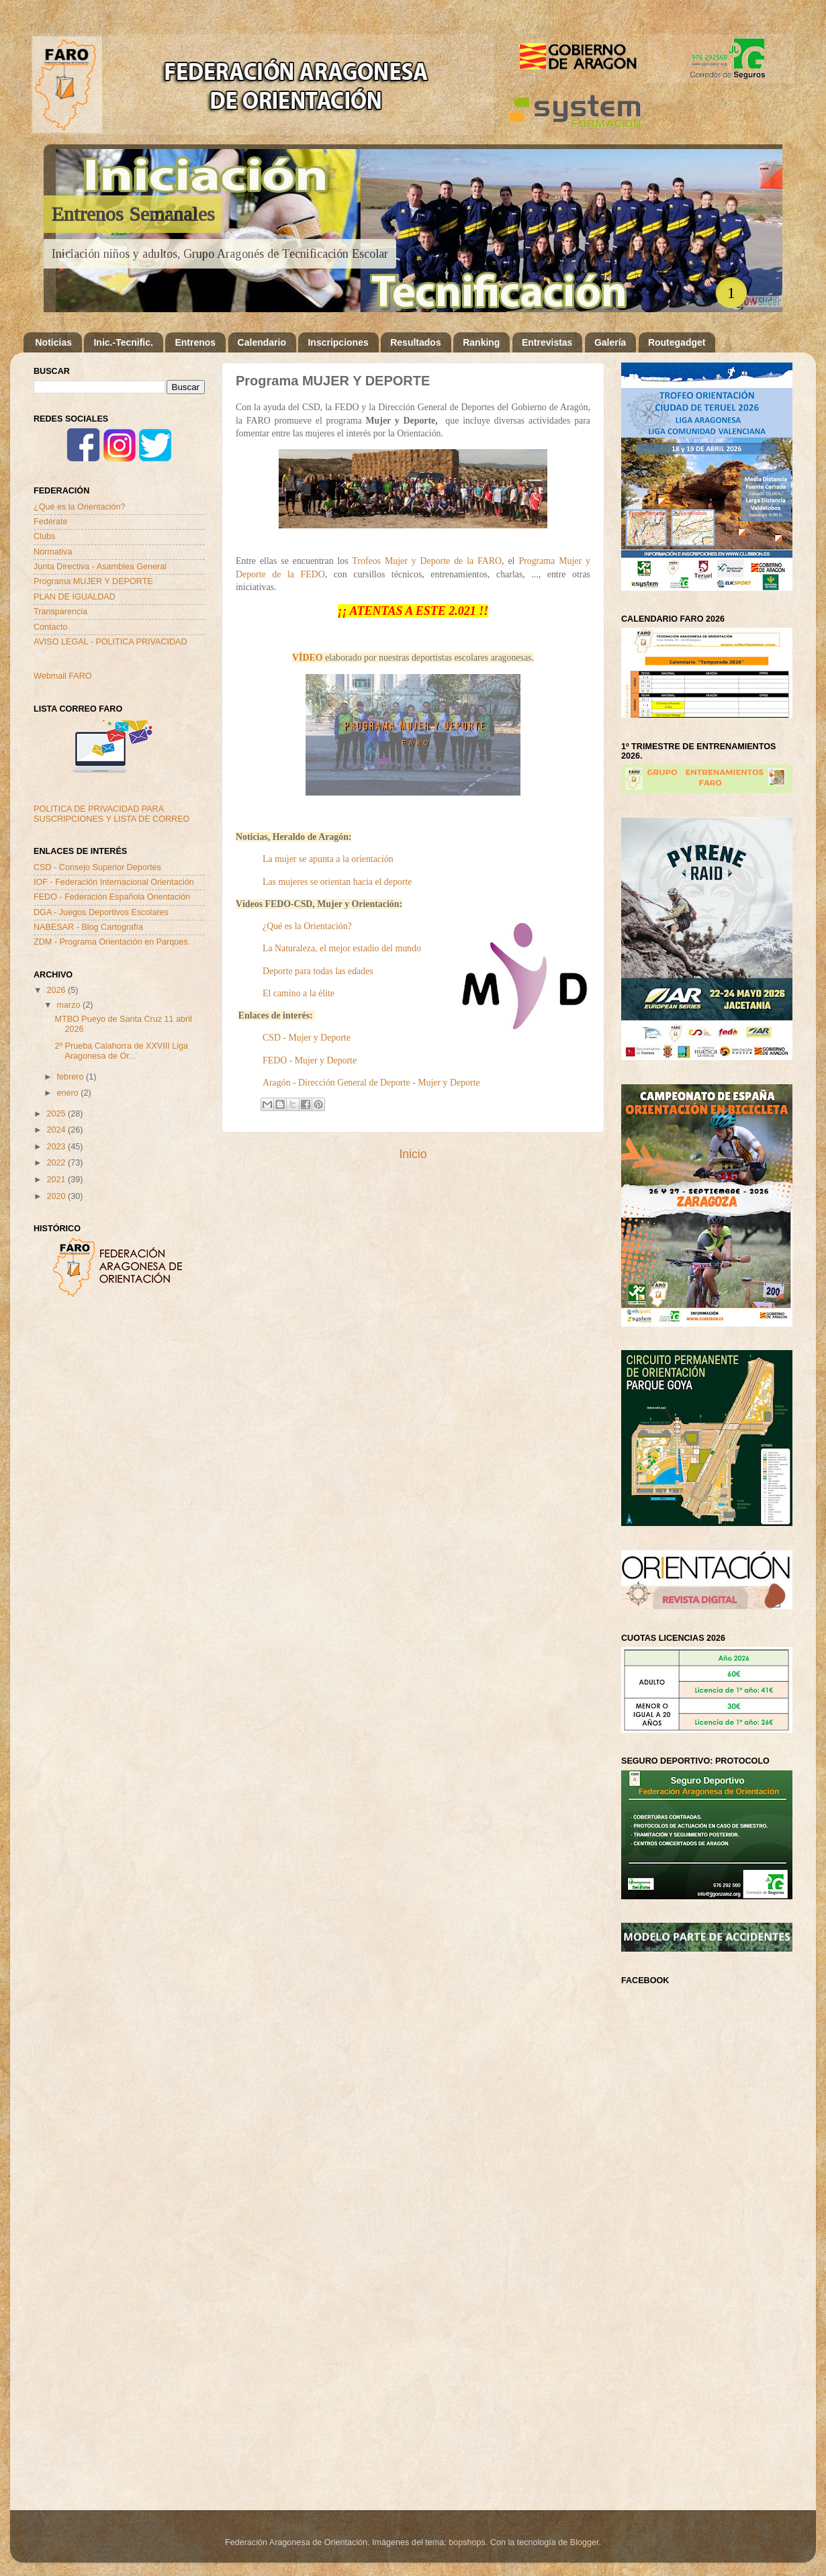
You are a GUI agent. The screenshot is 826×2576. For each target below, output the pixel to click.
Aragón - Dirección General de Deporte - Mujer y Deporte (371, 1083)
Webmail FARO (63, 676)
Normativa (53, 552)
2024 (57, 1130)
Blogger (584, 2542)
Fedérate (50, 521)
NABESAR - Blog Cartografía (88, 927)
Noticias (54, 342)
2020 (57, 1196)
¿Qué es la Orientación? (80, 507)
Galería (610, 342)
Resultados (415, 342)
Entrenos (195, 342)
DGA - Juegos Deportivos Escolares (101, 912)
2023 (57, 1146)
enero (69, 1093)
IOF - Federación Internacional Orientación (114, 882)
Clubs (44, 536)
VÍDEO (307, 658)
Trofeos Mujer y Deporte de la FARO (427, 561)
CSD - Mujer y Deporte (307, 1038)
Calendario (262, 342)
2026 (57, 990)
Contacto (50, 627)
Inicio (412, 1154)
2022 (57, 1162)
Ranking (481, 342)
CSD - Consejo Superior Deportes (97, 867)
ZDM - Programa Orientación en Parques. (112, 942)
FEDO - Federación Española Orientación (112, 897)
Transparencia (60, 611)
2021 (57, 1179)
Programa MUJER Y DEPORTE (93, 581)
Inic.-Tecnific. (122, 342)
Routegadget (677, 342)
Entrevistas (547, 342)
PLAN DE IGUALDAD (75, 597)
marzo (70, 1005)
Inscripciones (338, 342)
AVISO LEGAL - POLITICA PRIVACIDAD (110, 642)
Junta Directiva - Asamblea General (100, 566)
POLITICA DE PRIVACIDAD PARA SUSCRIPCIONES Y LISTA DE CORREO (111, 814)
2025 (57, 1113)
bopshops (467, 2542)
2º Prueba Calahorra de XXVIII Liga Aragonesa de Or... (121, 1051)
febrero (71, 1077)
